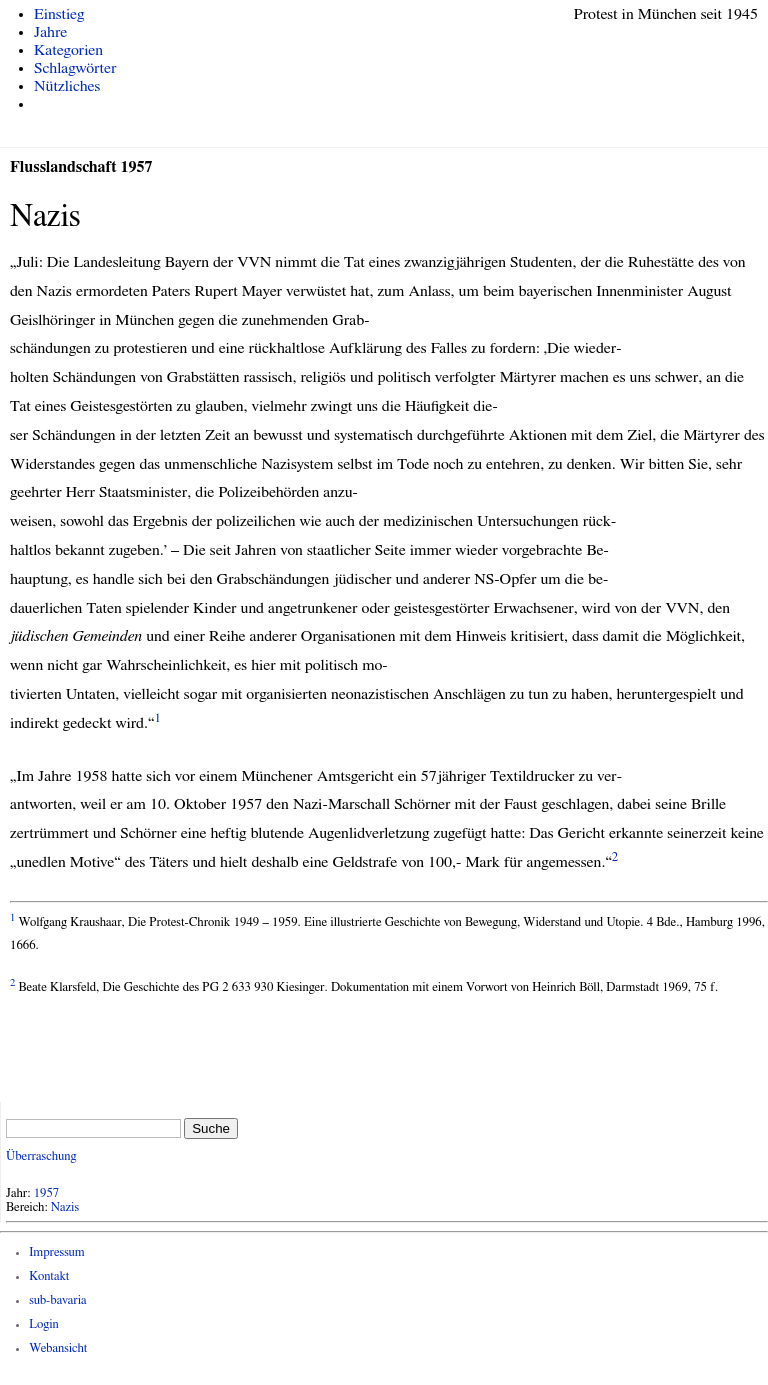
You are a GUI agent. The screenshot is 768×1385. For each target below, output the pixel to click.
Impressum (57, 1252)
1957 (47, 1193)
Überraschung (41, 1156)
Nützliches (67, 86)
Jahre (50, 32)
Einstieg (59, 14)
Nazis (65, 1207)
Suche (211, 1128)
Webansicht (58, 1348)
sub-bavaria (57, 1300)
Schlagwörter (75, 68)
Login (44, 1324)
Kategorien (68, 50)
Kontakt (49, 1276)
